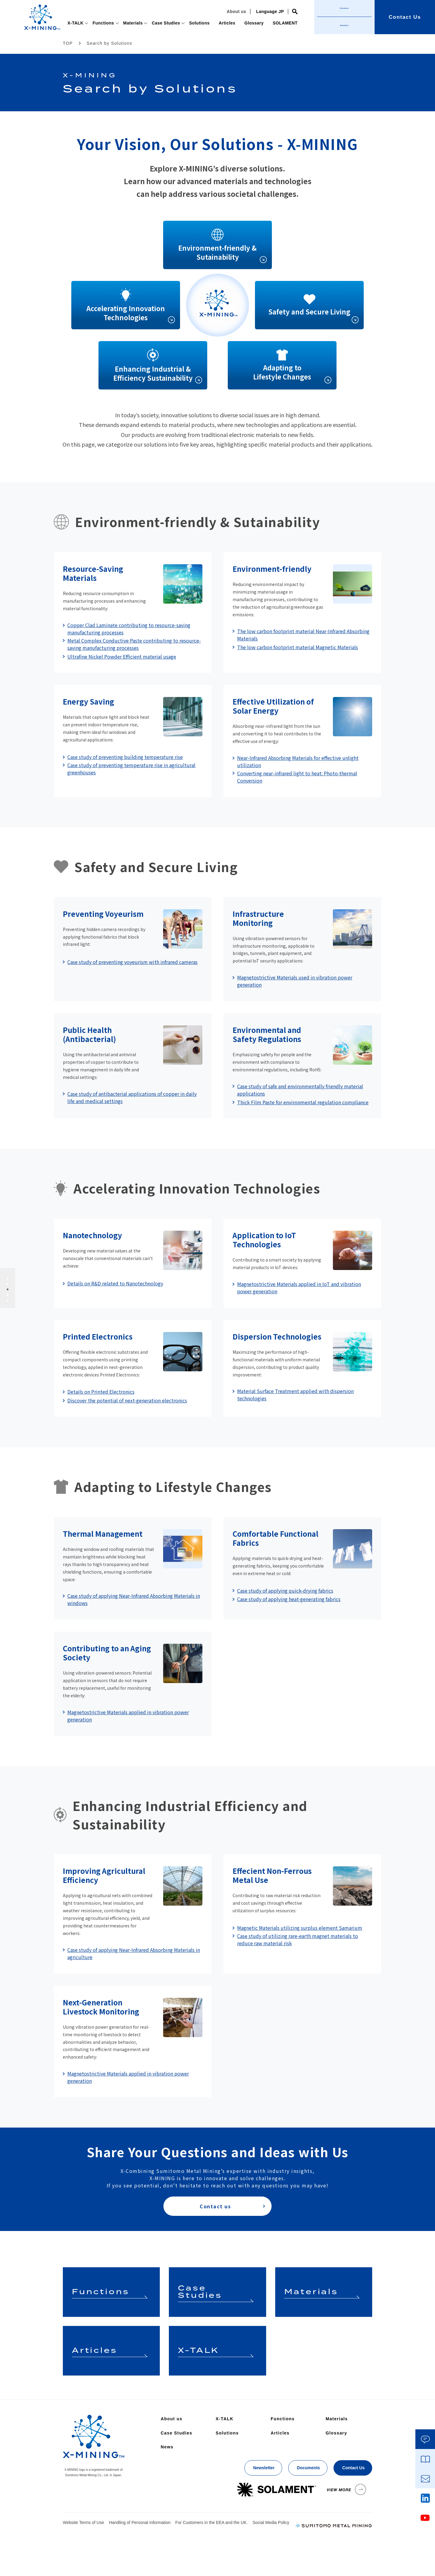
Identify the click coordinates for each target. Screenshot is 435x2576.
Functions (96, 23)
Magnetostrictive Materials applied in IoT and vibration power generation (299, 1287)
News (167, 2447)
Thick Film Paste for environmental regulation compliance (303, 1102)
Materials (128, 23)
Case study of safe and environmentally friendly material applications (300, 1090)
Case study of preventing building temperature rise (125, 756)
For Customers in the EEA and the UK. (211, 2522)
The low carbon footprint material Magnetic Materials (297, 647)
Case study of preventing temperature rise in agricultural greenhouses (131, 768)
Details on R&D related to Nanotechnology (115, 1283)
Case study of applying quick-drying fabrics (285, 1590)
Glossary (250, 23)
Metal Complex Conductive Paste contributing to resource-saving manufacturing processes (134, 644)
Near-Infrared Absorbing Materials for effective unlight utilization (298, 761)
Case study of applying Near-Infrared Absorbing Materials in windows (133, 1599)
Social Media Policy (271, 2522)
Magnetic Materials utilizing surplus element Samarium (299, 1927)
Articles (220, 23)
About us (235, 11)
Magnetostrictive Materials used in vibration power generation (294, 981)
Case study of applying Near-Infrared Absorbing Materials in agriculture (133, 1953)
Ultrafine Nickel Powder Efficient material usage (121, 656)
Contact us (215, 2206)
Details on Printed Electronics (100, 1391)
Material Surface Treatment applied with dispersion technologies (295, 1394)
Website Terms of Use (83, 2522)
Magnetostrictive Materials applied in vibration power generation (128, 1715)
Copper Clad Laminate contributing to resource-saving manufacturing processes (128, 628)
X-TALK (68, 23)
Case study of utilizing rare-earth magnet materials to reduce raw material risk (297, 1939)
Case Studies (158, 23)
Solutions (190, 23)
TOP (68, 43)
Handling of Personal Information (139, 2522)
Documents (308, 2467)
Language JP (268, 11)
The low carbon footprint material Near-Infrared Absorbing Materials (303, 634)
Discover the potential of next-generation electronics (127, 1400)
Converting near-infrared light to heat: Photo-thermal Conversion (297, 777)
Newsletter (344, 25)
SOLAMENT (284, 23)
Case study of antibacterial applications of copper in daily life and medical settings (132, 1097)
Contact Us (353, 2467)
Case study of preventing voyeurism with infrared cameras (132, 962)
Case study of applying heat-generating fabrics (288, 1599)
